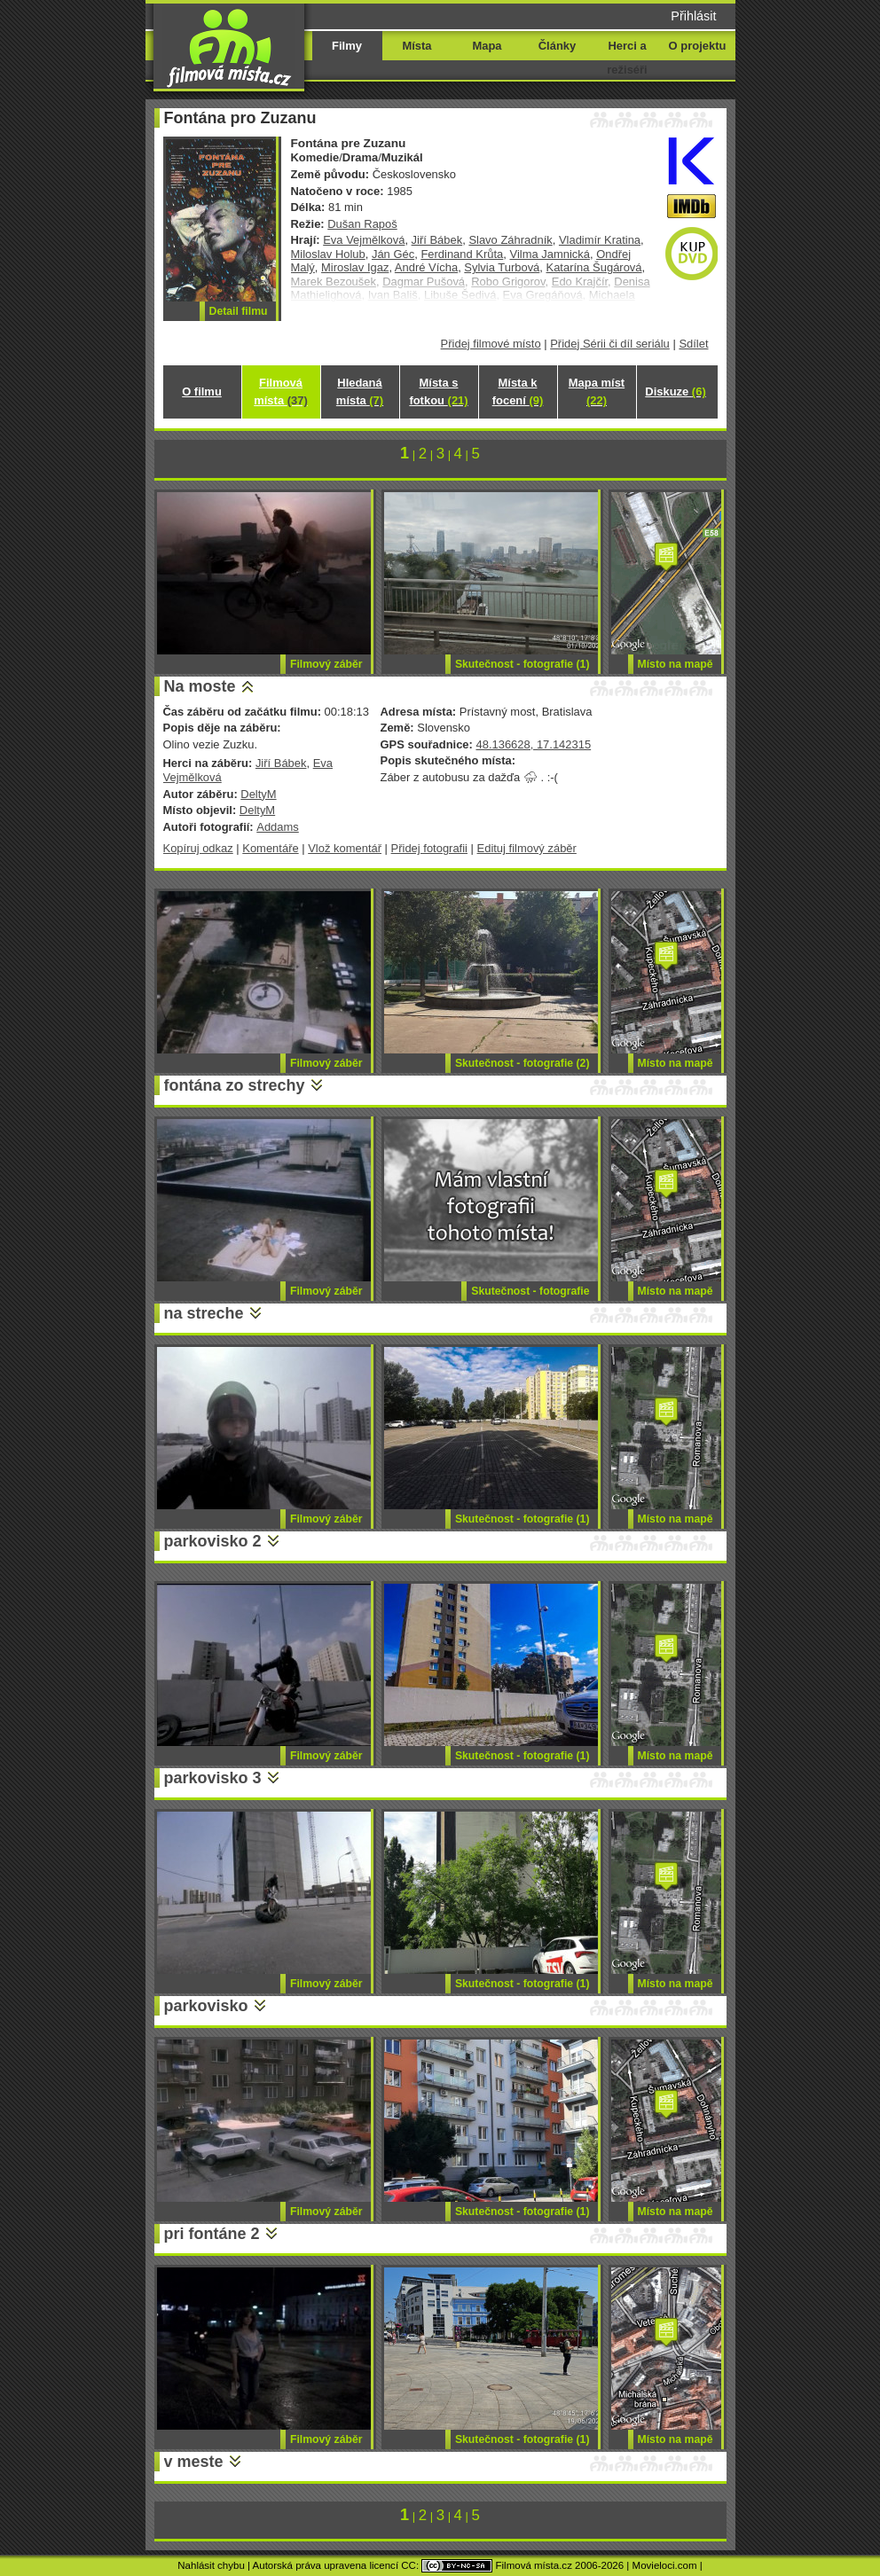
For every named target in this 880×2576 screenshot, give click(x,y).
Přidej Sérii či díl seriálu (610, 343)
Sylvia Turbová (501, 267)
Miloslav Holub (328, 254)
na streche (204, 1313)
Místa (416, 45)
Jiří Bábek (437, 240)
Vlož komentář (344, 848)
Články (557, 45)
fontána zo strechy (234, 1085)
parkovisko (206, 2006)
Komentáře (270, 848)
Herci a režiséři (627, 57)
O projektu (698, 45)
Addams (277, 827)
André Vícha (426, 267)
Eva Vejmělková (364, 240)
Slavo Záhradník (510, 240)
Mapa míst (597, 391)
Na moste (200, 686)
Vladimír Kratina (599, 240)
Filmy (347, 45)
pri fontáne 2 (212, 2234)
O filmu (202, 391)
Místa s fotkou (438, 391)
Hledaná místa (359, 391)
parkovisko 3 (213, 1778)
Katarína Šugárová (594, 267)
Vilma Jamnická (549, 254)
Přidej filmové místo (491, 343)
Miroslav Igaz (355, 267)
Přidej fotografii (429, 848)
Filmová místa (280, 391)
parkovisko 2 (213, 1541)
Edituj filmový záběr (527, 848)
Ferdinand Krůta (461, 254)
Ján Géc (393, 254)
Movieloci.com (664, 2565)
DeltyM (258, 794)
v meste (194, 2461)
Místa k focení (518, 391)
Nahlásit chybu (211, 2565)
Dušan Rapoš (362, 224)
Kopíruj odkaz (198, 848)
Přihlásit (693, 16)
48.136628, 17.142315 (533, 744)
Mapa (486, 45)
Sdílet (693, 343)
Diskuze (675, 391)
